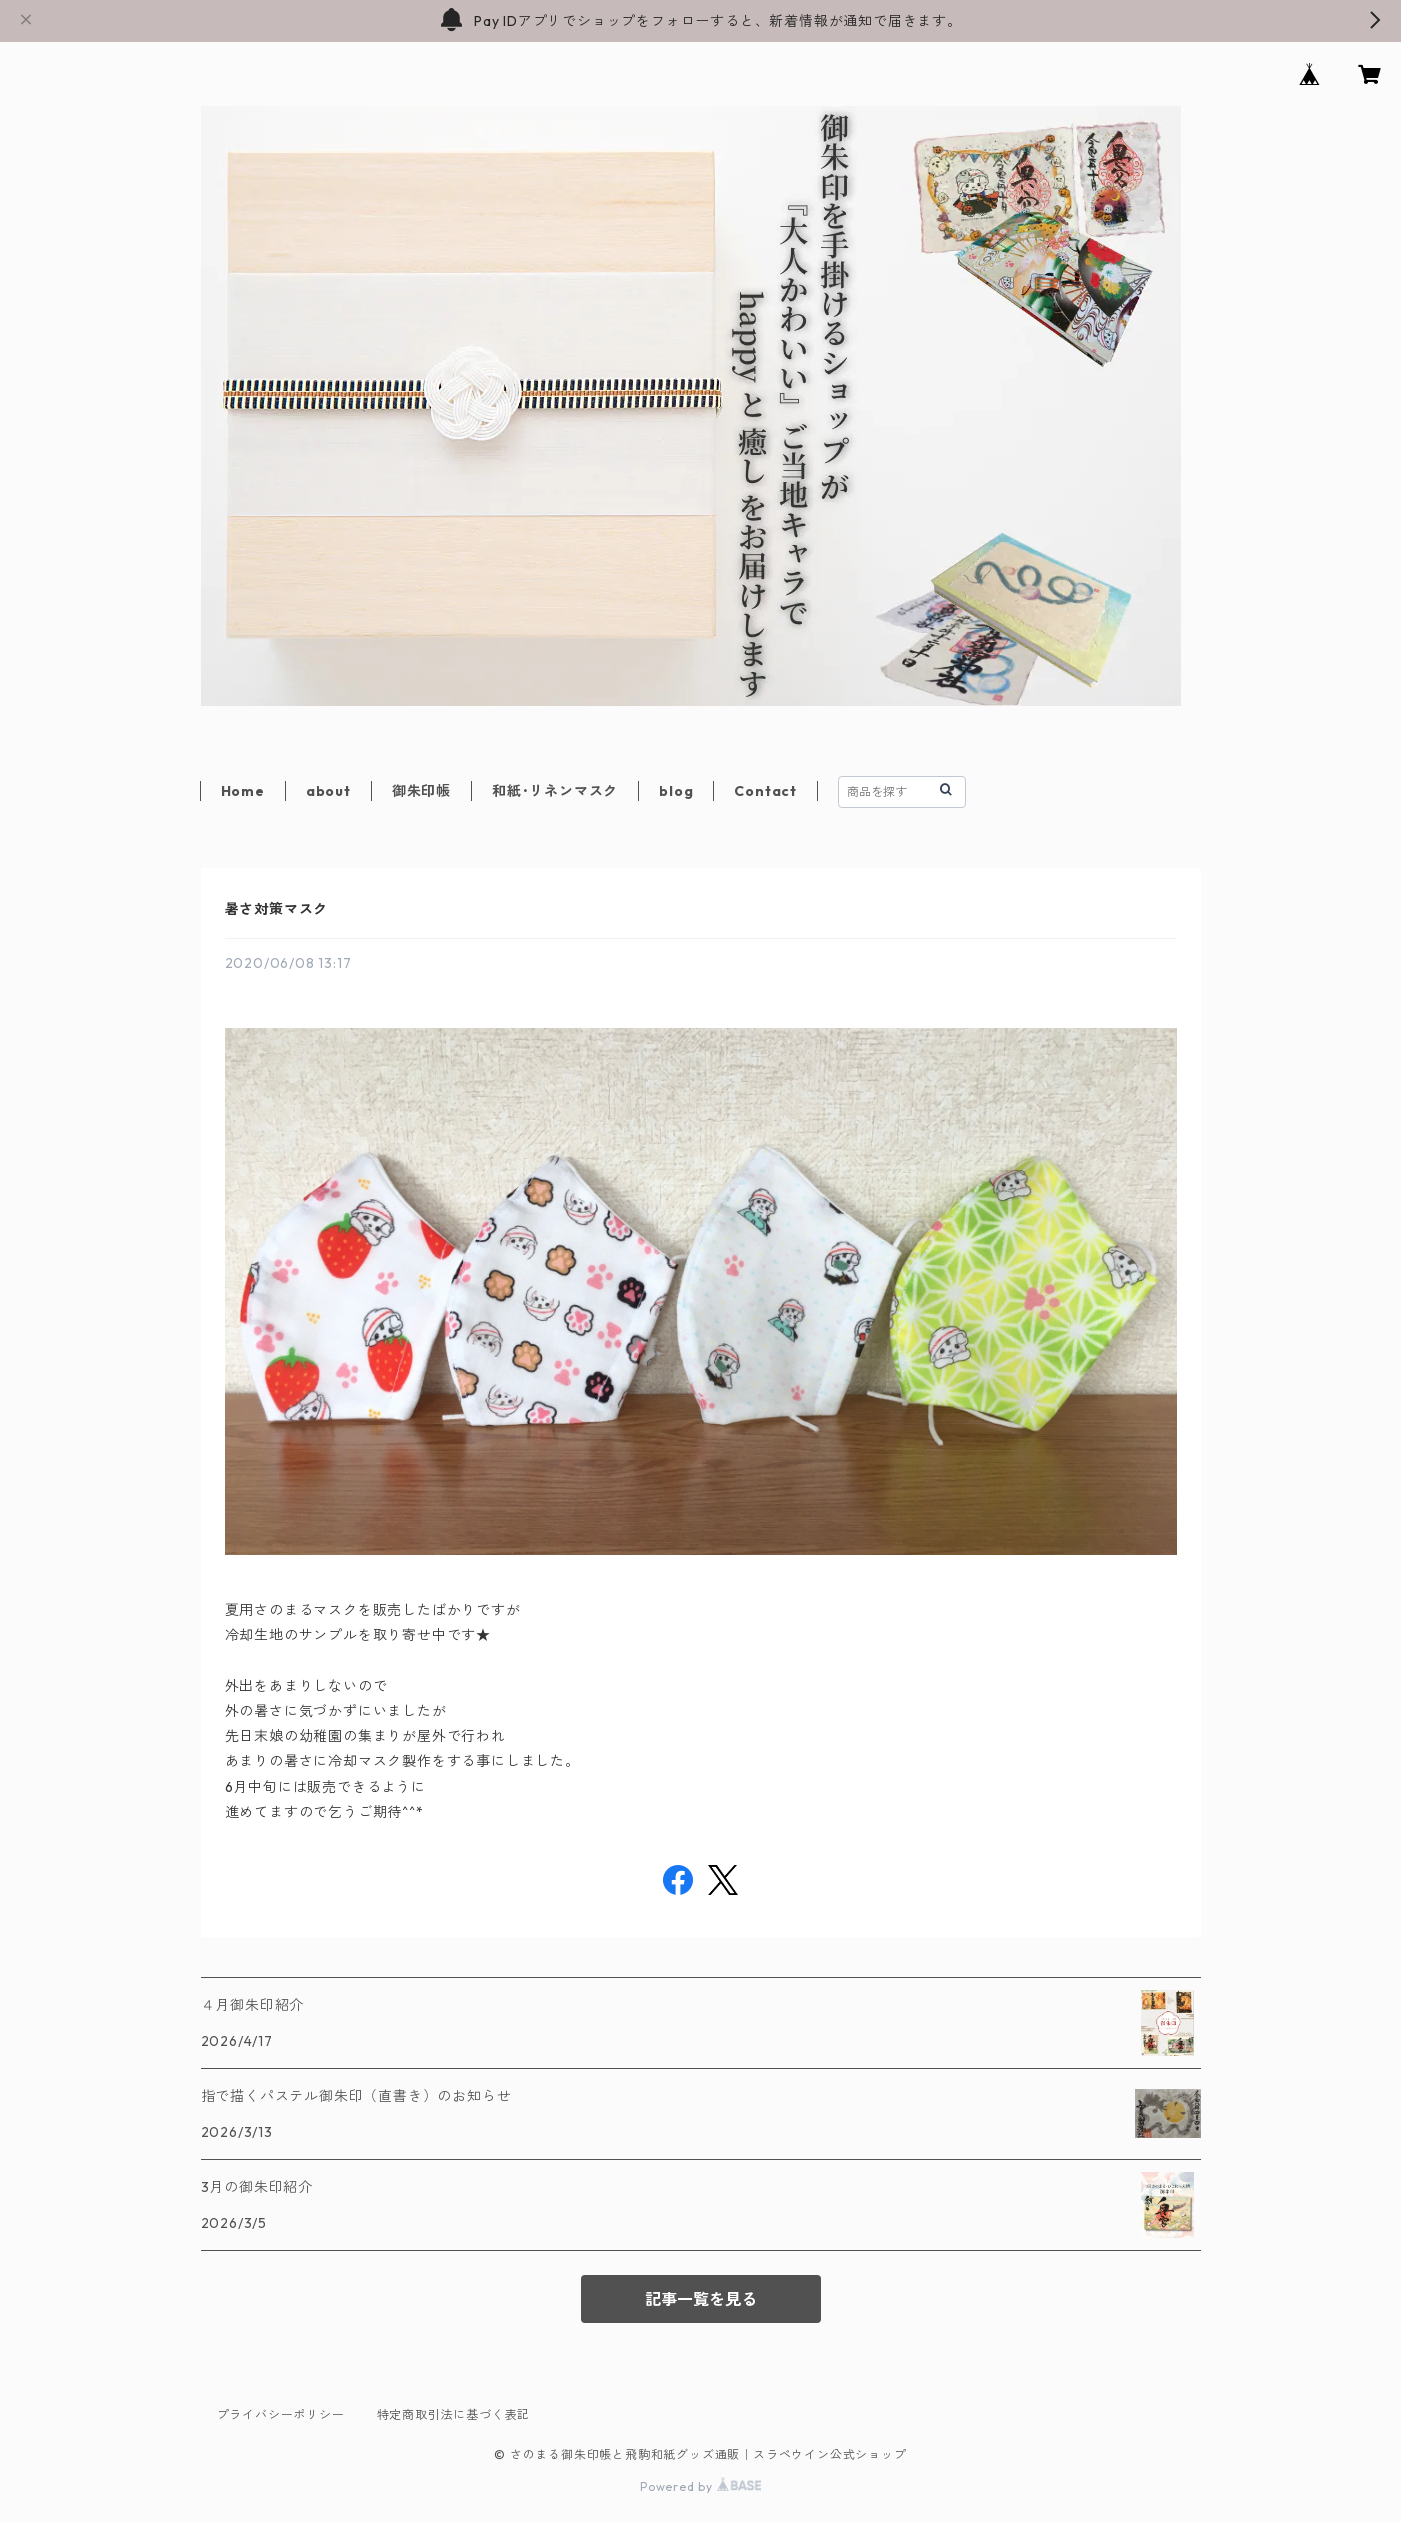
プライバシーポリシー (281, 2414)
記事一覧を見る (701, 2299)
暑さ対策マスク (277, 909)
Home (243, 791)
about (328, 791)
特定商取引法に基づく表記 (454, 2414)
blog (676, 791)
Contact (765, 791)
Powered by (700, 2486)
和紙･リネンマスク (555, 791)
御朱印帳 (421, 791)
